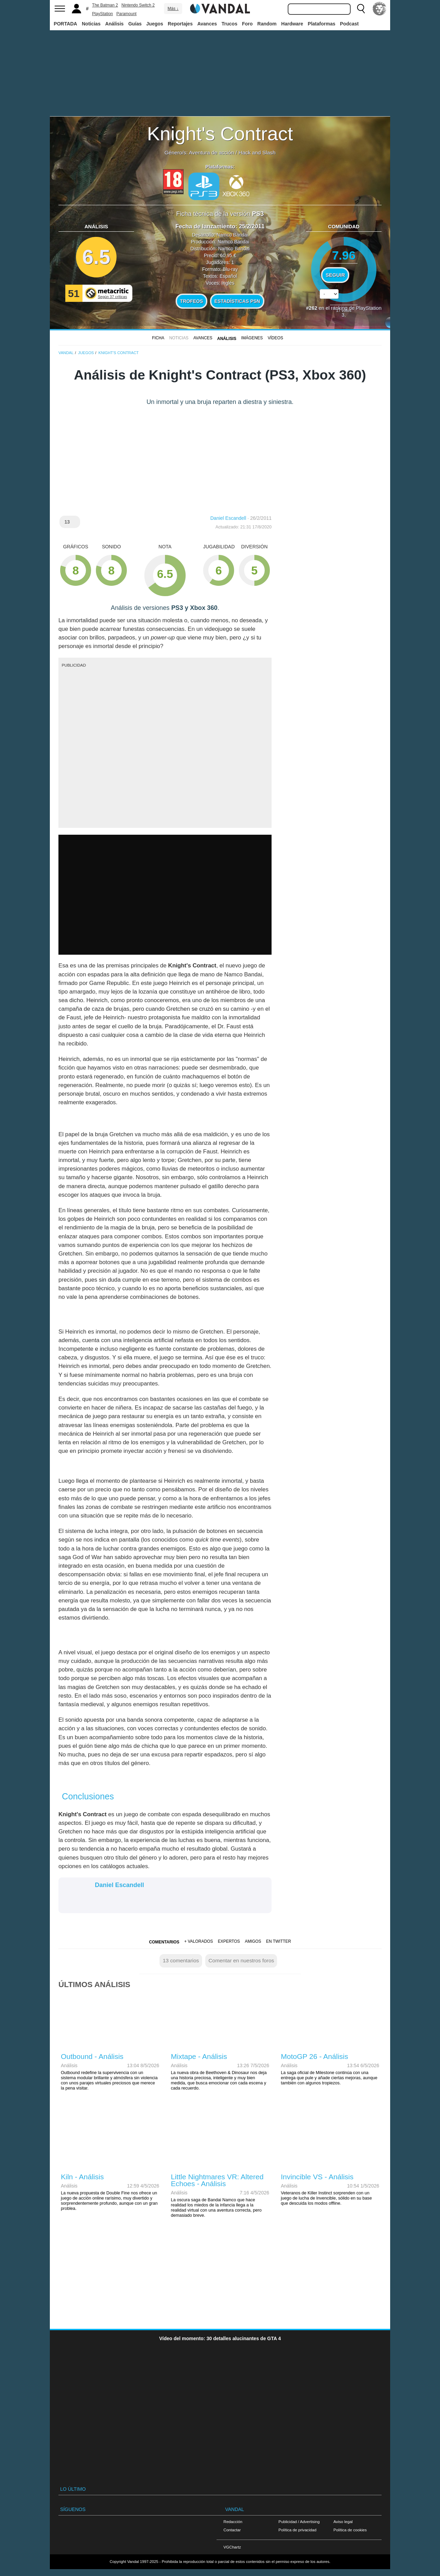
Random (267, 23)
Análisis (114, 23)
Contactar (232, 2530)
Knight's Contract (220, 133)
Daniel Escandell (228, 518)
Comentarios (164, 1942)
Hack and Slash (257, 152)
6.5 (96, 257)
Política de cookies (350, 2530)
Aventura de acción (211, 152)
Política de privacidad (297, 2530)
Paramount (127, 13)
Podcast (349, 23)
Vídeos (275, 338)
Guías (135, 23)
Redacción (232, 2521)
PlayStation (102, 13)
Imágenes (252, 338)
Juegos (154, 23)
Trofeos (191, 301)
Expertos (229, 1941)
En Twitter (278, 1941)
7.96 (344, 255)
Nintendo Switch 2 (138, 5)
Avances (207, 23)
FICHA (158, 338)
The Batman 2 (105, 5)
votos (343, 310)
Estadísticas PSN (237, 301)
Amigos (253, 1941)
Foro (247, 23)
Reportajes (180, 23)
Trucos (230, 23)
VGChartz (232, 2547)
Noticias (91, 23)
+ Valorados (198, 1941)
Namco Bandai (232, 235)
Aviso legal (343, 2521)
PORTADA (65, 23)
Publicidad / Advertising (299, 2521)
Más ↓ (172, 8)
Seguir (335, 275)
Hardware (292, 23)
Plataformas (321, 23)
